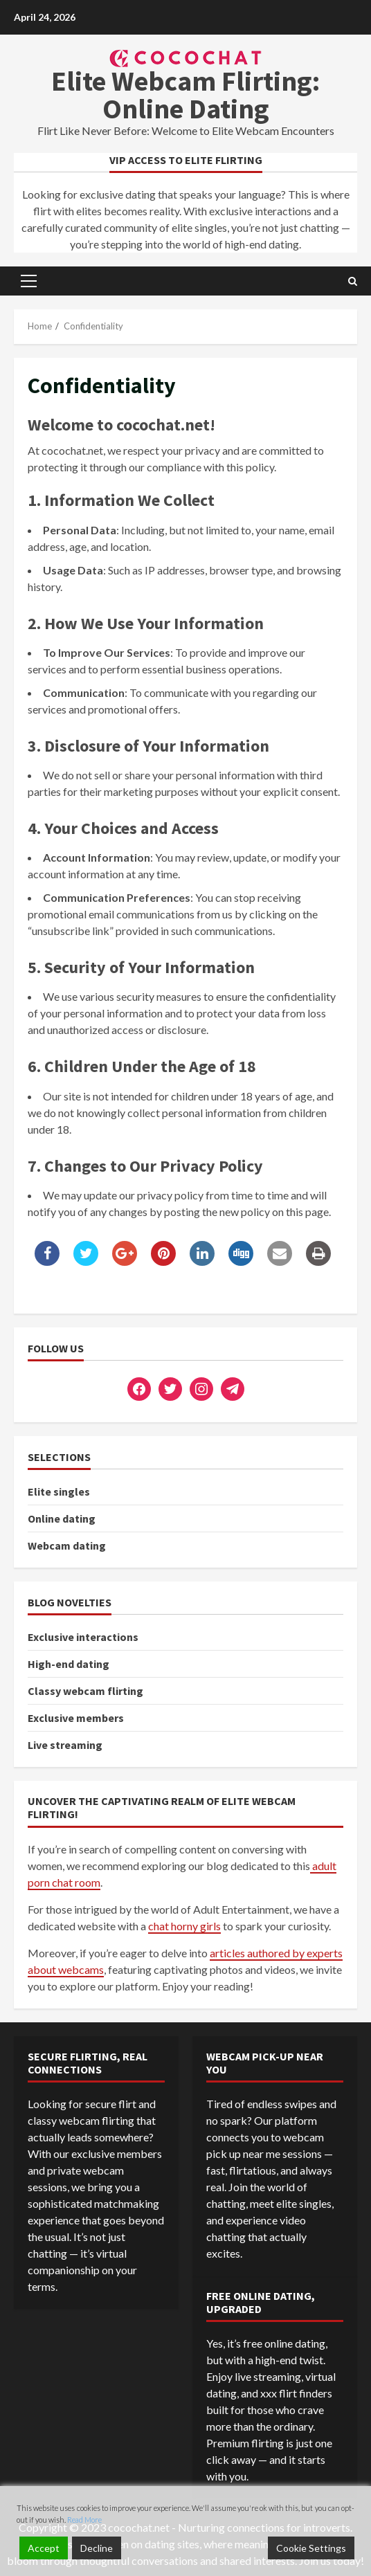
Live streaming (65, 1745)
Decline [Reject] (96, 2548)
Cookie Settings (311, 2548)
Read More (84, 2519)
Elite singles (59, 1491)
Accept (44, 2548)
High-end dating (68, 1664)
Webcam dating (67, 1545)
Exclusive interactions (83, 1637)
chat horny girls (184, 1925)
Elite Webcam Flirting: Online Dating (185, 95)
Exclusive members (76, 1718)
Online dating (62, 1518)
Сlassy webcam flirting (85, 1691)
